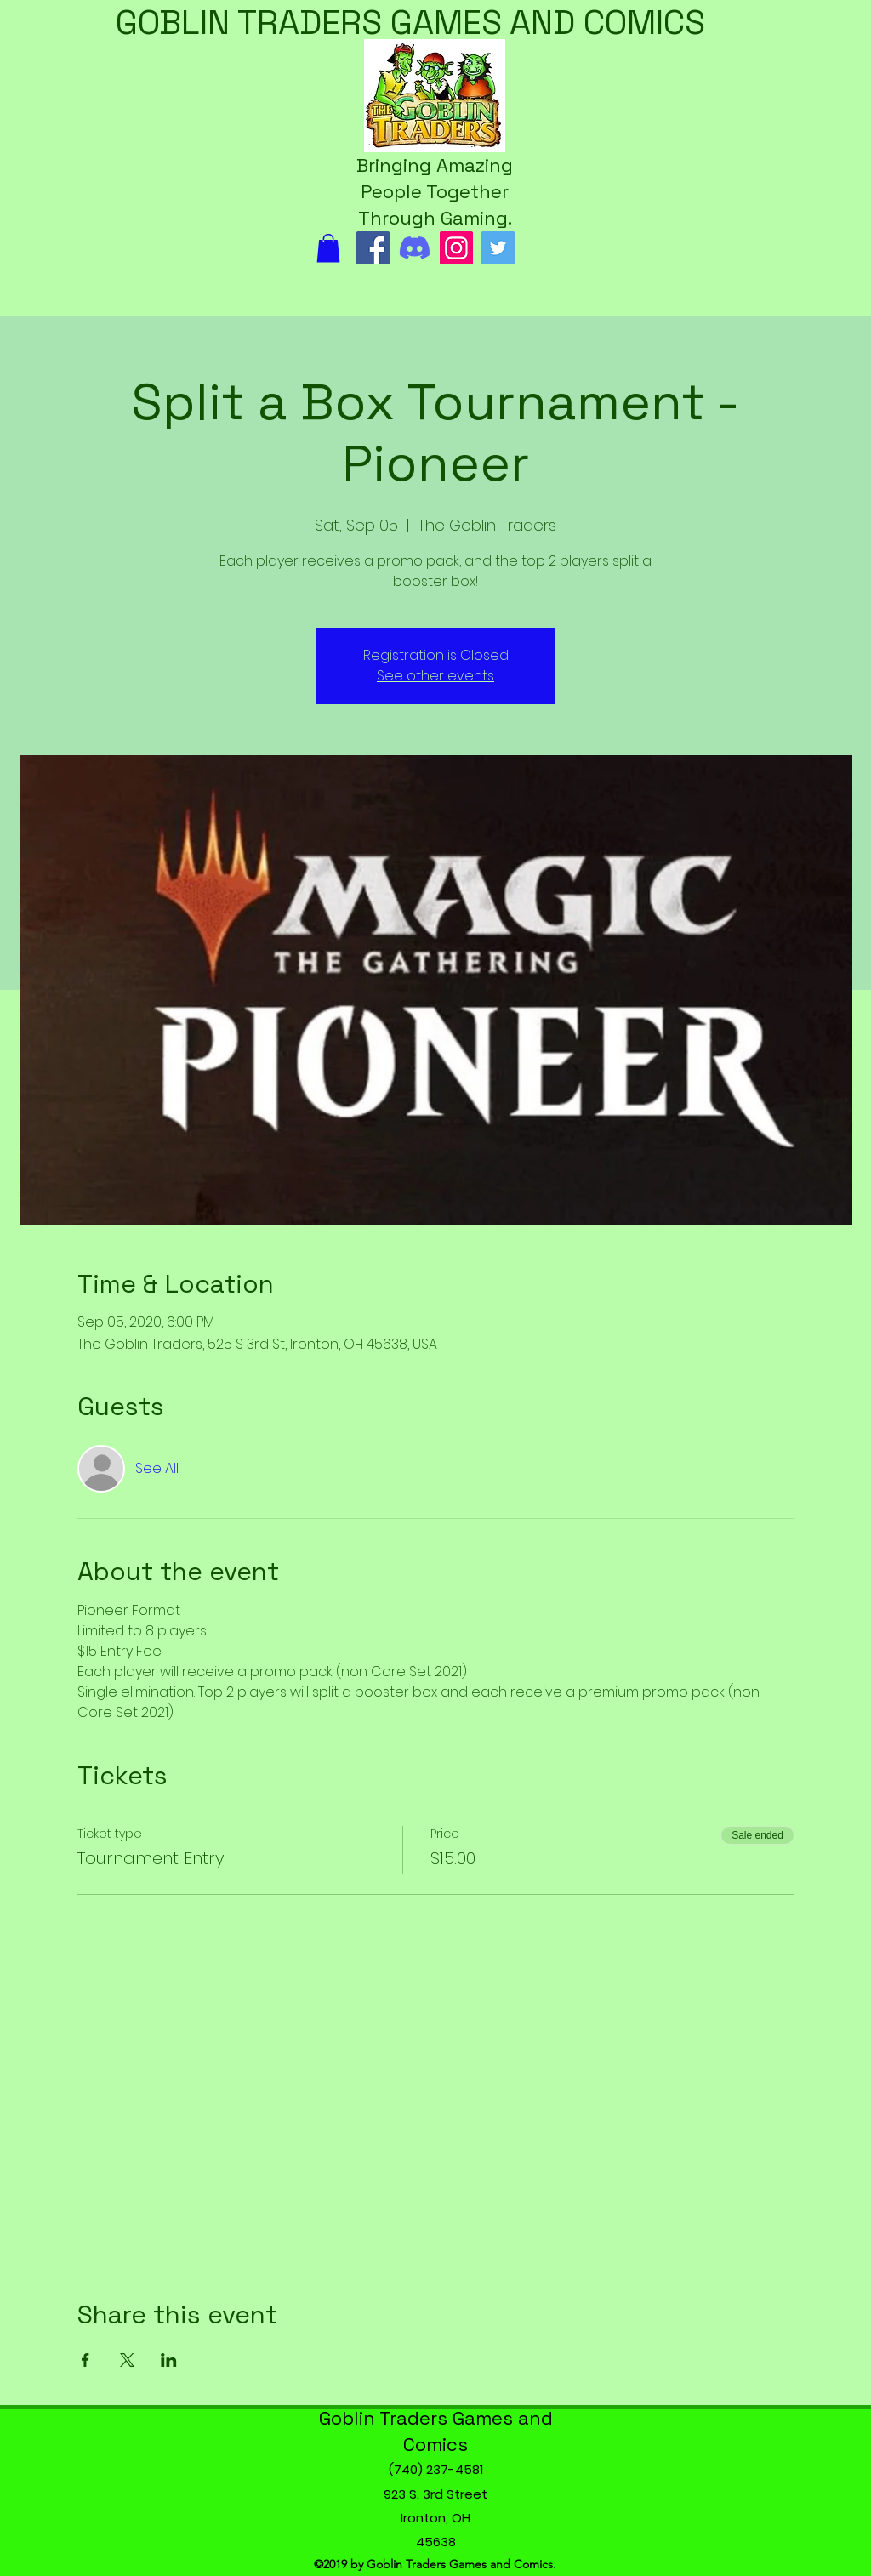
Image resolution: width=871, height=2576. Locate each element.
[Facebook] (373, 247)
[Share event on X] (127, 2360)
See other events (435, 675)
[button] (328, 248)
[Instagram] (456, 247)
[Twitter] (498, 247)
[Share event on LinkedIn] (169, 2360)
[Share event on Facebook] (85, 2360)
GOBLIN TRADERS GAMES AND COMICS (410, 22)
